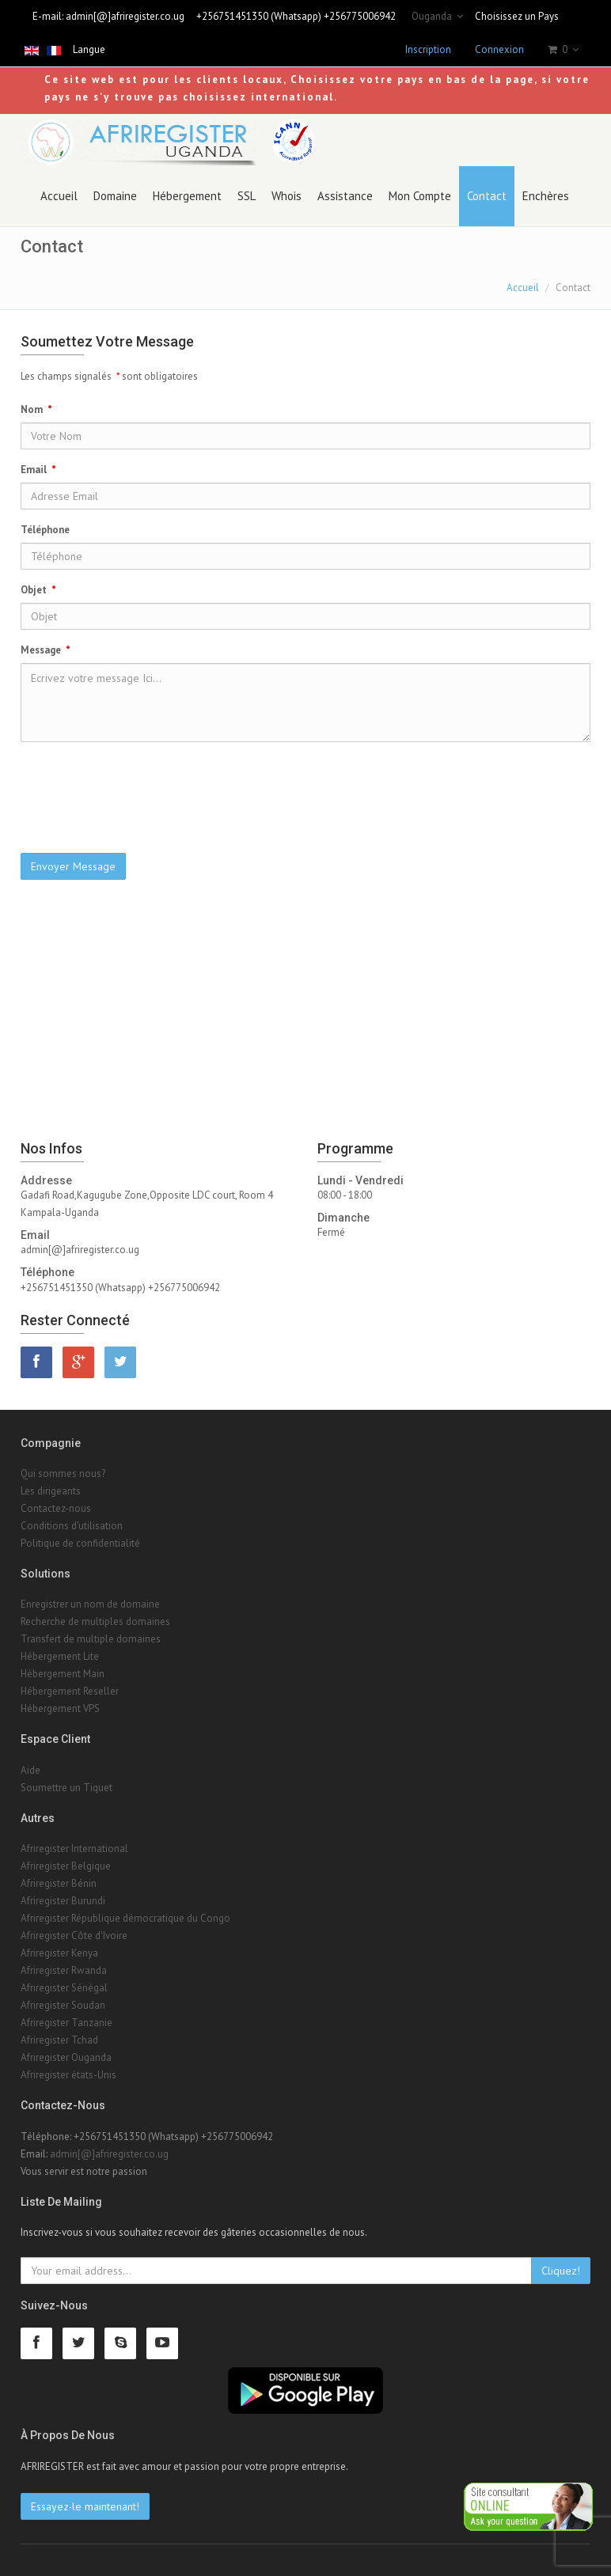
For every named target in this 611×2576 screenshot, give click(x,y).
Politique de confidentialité (80, 1543)
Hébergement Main (62, 1673)
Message (45, 650)
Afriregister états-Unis (68, 2075)
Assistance (345, 195)
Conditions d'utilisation (72, 1525)
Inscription (428, 49)
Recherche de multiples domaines (95, 1621)
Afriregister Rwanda (64, 1970)
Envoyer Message (73, 866)
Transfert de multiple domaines (91, 1639)
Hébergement (187, 195)
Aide (30, 1770)
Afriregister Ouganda (66, 2057)
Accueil (59, 195)
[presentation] (305, 785)
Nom (36, 409)
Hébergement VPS (60, 1708)
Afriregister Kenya (59, 1953)
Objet (38, 590)
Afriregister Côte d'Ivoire (74, 1935)
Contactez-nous (56, 1508)
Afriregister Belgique (66, 1866)
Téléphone (47, 529)
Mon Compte (420, 195)
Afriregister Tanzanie (66, 2022)
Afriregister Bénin (59, 1883)
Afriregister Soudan (63, 2005)
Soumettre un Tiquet (66, 1787)
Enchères (545, 195)
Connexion (499, 49)
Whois (286, 195)
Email (38, 469)
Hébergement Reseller (70, 1691)
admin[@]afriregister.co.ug (125, 16)
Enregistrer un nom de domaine (90, 1604)
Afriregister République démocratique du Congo (125, 1918)
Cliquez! (560, 2270)
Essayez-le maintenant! (85, 2506)
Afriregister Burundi (63, 1900)
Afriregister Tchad (59, 2040)
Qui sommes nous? (63, 1473)
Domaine (115, 195)
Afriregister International (74, 1848)
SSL (246, 195)
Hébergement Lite (60, 1656)
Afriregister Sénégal (64, 1988)
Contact (487, 195)
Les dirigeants (51, 1491)
